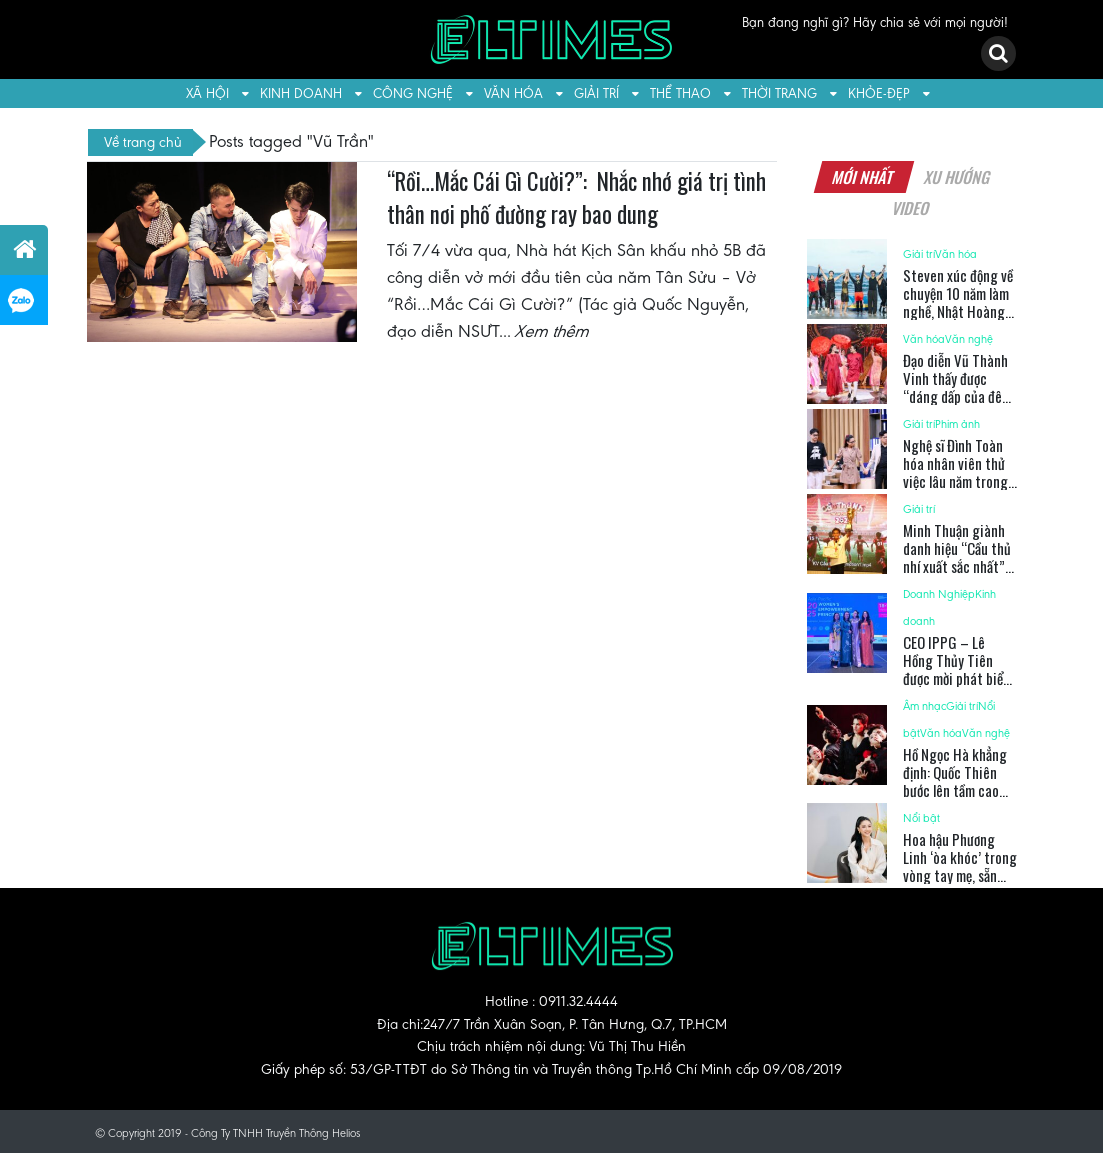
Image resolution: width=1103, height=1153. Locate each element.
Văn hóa (513, 93)
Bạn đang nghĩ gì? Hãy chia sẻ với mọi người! (875, 22)
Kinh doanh (301, 93)
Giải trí (596, 93)
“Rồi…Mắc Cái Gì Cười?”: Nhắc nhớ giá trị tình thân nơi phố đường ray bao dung (576, 198)
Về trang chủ (143, 142)
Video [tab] (911, 208)
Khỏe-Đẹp (879, 93)
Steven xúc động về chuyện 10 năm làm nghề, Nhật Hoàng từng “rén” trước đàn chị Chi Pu (958, 311)
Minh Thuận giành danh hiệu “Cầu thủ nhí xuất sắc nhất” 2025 (957, 557)
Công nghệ (413, 93)
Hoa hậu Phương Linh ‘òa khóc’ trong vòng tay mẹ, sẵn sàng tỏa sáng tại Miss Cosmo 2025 (960, 875)
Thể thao (680, 93)
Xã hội (207, 93)
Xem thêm (553, 331)
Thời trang (779, 93)
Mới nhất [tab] (863, 177)
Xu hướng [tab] (957, 177)
